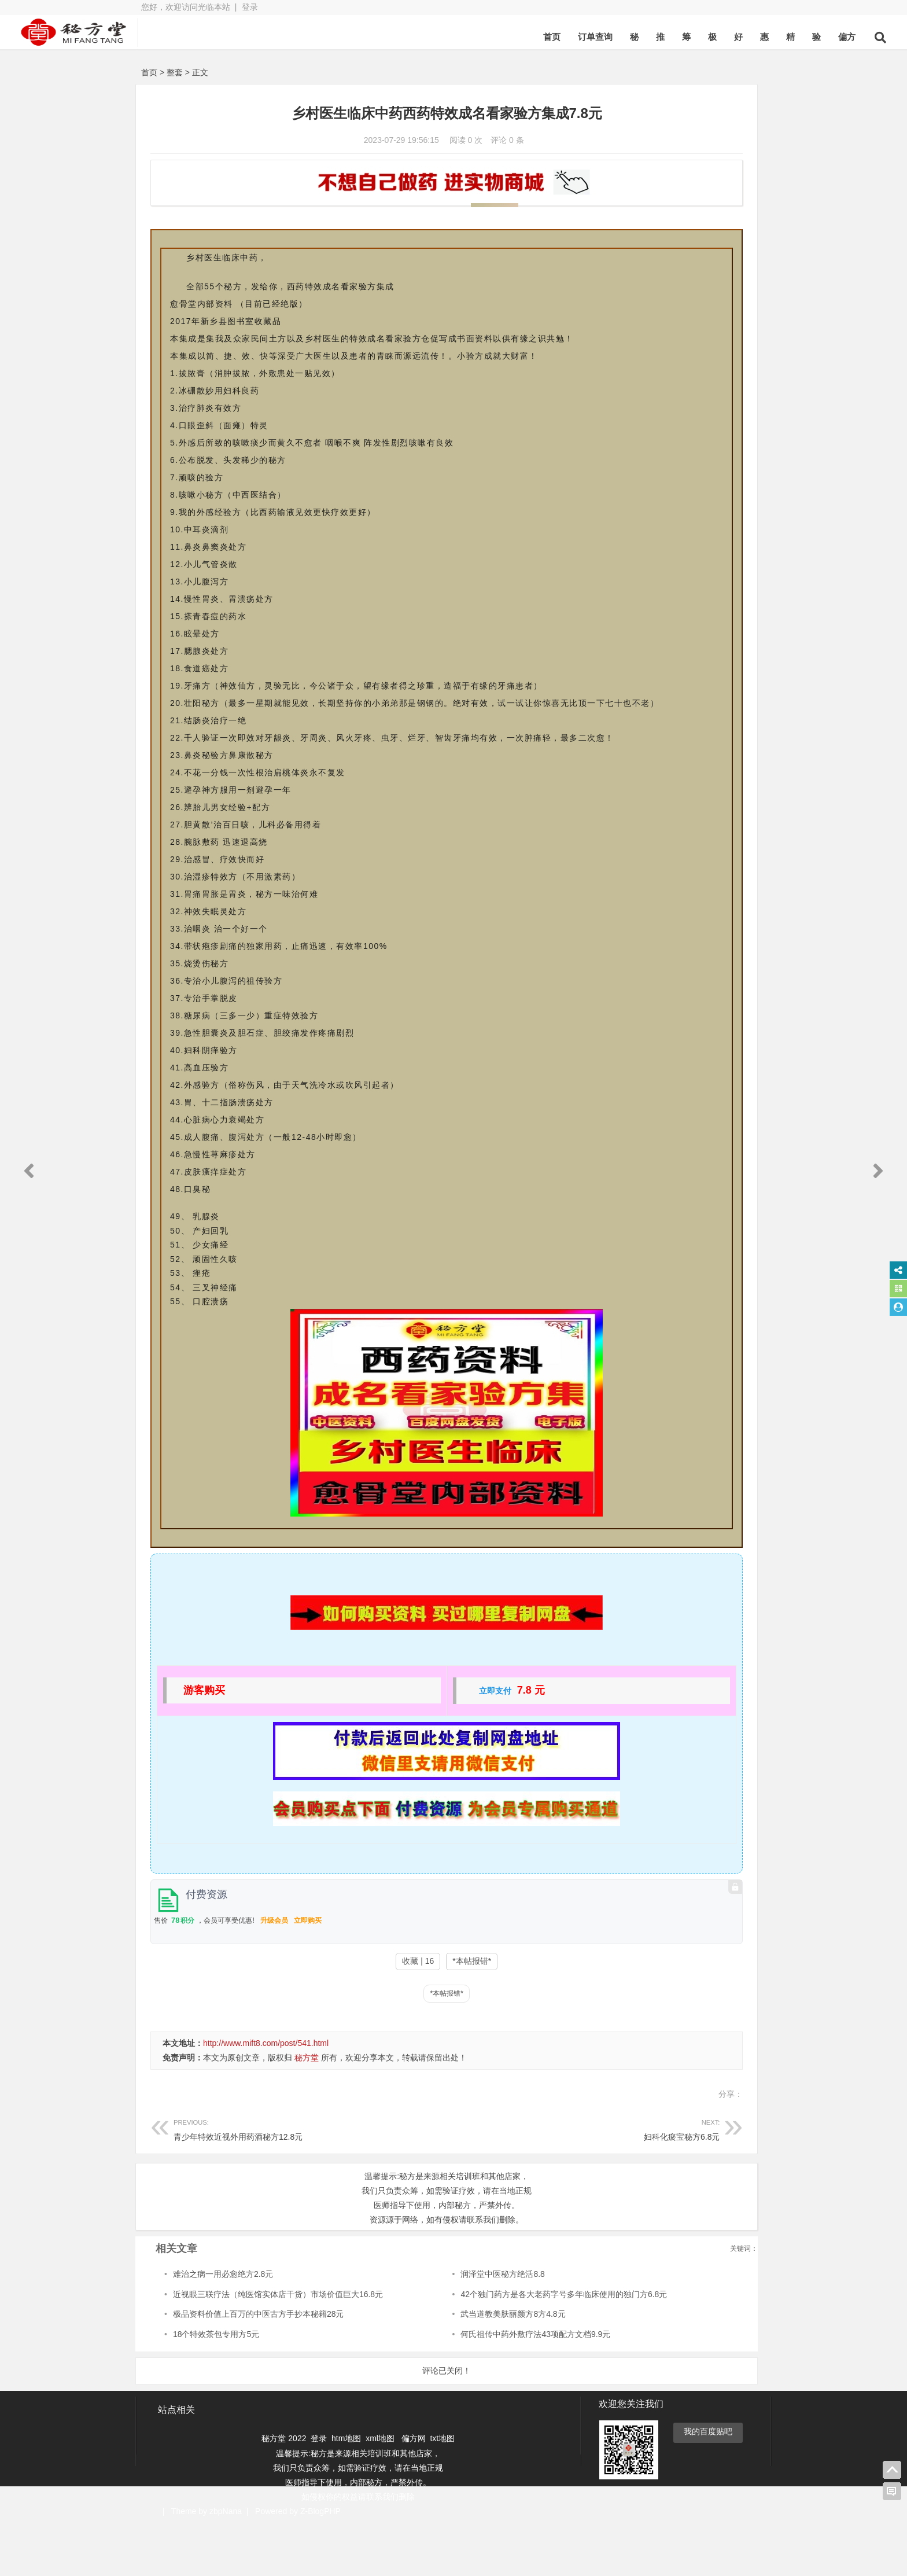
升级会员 (274, 1972)
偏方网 (413, 2489)
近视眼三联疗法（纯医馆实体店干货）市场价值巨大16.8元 (278, 2346)
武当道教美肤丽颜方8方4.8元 (436, 2366)
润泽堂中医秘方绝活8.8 (426, 2326)
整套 (175, 72)
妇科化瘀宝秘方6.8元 (463, 2180)
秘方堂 (306, 2109)
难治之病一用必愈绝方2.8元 (223, 2326)
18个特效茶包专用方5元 (216, 2386)
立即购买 (308, 1972)
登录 (250, 7)
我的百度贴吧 (708, 2482)
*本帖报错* (392, 2013)
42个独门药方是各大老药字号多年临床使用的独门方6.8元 (487, 2346)
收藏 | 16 (338, 2013)
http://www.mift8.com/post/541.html (266, 2095)
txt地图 (442, 2489)
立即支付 (415, 1742)
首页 (427, 37)
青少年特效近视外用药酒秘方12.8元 (270, 2180)
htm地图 (346, 2489)
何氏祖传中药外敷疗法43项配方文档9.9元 (459, 2386)
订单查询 (470, 37)
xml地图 (381, 2489)
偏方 (722, 37)
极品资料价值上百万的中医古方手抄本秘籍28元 (258, 2366)
